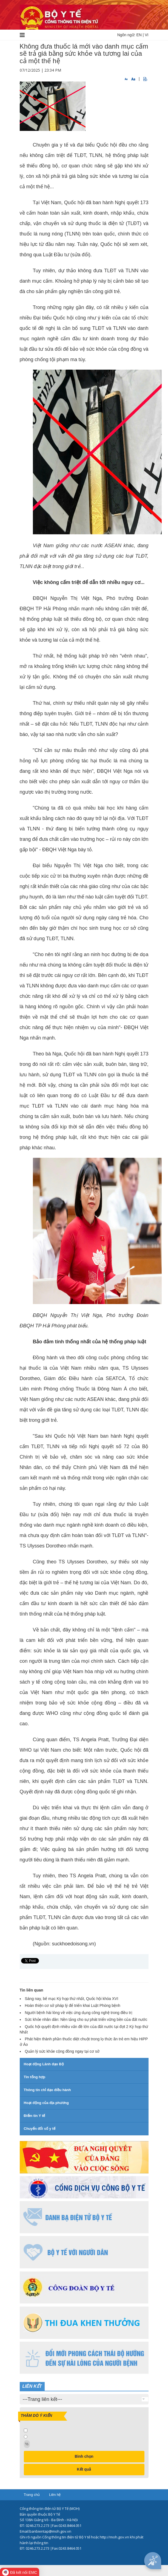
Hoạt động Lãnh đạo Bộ (44, 2064)
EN (138, 35)
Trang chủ (32, 2495)
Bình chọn (84, 2456)
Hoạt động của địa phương (46, 2103)
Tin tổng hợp (34, 2077)
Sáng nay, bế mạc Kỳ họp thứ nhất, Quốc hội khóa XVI (71, 1998)
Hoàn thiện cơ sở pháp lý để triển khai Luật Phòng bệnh (72, 2005)
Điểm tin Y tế (34, 2116)
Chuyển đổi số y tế (39, 2128)
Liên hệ (55, 2495)
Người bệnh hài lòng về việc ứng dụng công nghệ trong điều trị (78, 2012)
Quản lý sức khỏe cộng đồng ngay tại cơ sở (62, 2051)
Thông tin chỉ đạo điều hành (47, 2090)
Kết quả (84, 2469)
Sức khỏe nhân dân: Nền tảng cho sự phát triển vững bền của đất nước (86, 2019)
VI (146, 35)
